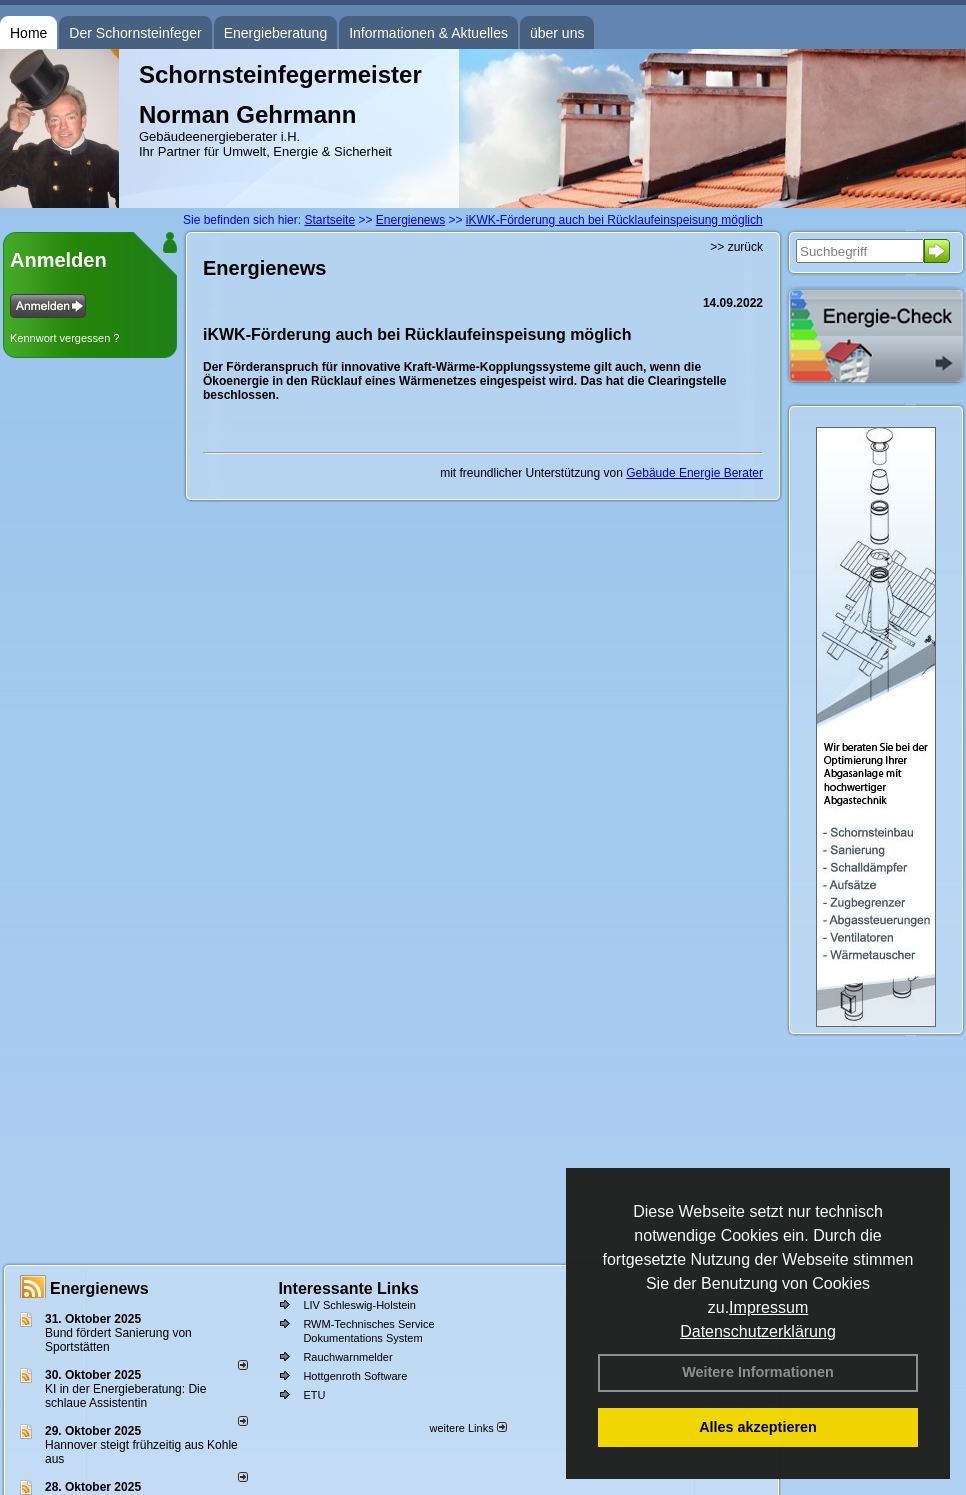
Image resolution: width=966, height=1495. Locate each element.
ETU (314, 1395)
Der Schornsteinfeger (135, 33)
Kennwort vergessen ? (64, 338)
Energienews (99, 1288)
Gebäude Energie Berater (694, 473)
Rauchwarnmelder (347, 1357)
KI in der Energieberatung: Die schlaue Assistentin (125, 1396)
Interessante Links (348, 1288)
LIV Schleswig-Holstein (359, 1305)
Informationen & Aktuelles (428, 33)
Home (28, 33)
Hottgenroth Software (355, 1376)
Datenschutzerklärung (758, 1331)
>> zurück (736, 247)
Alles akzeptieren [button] (758, 1427)
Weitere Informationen (758, 1372)
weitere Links (467, 1428)
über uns (557, 33)
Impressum (768, 1307)
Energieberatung (276, 33)
